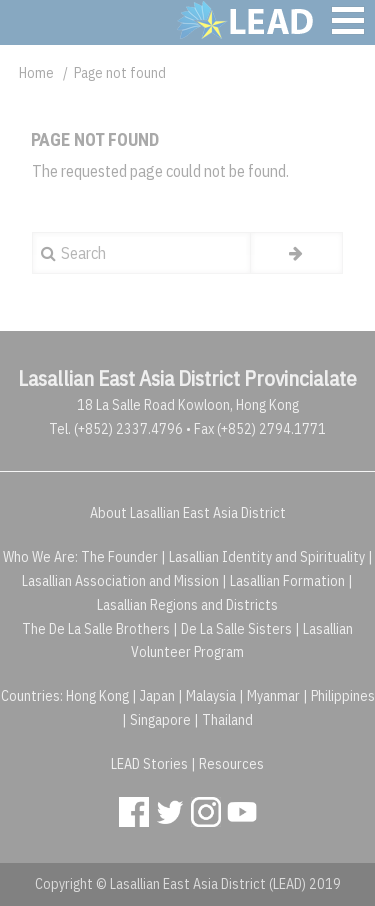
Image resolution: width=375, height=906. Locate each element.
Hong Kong (97, 696)
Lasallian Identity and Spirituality (267, 557)
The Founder (119, 557)
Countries (30, 696)
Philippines (343, 696)
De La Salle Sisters (236, 629)
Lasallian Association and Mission (120, 581)
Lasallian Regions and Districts (187, 605)
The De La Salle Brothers (96, 629)
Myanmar (273, 696)
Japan (157, 696)
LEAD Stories (149, 764)
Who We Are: (40, 557)
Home (36, 73)
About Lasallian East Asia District (188, 513)
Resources (231, 764)
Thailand (227, 720)
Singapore (160, 720)
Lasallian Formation (287, 581)
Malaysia (211, 696)
